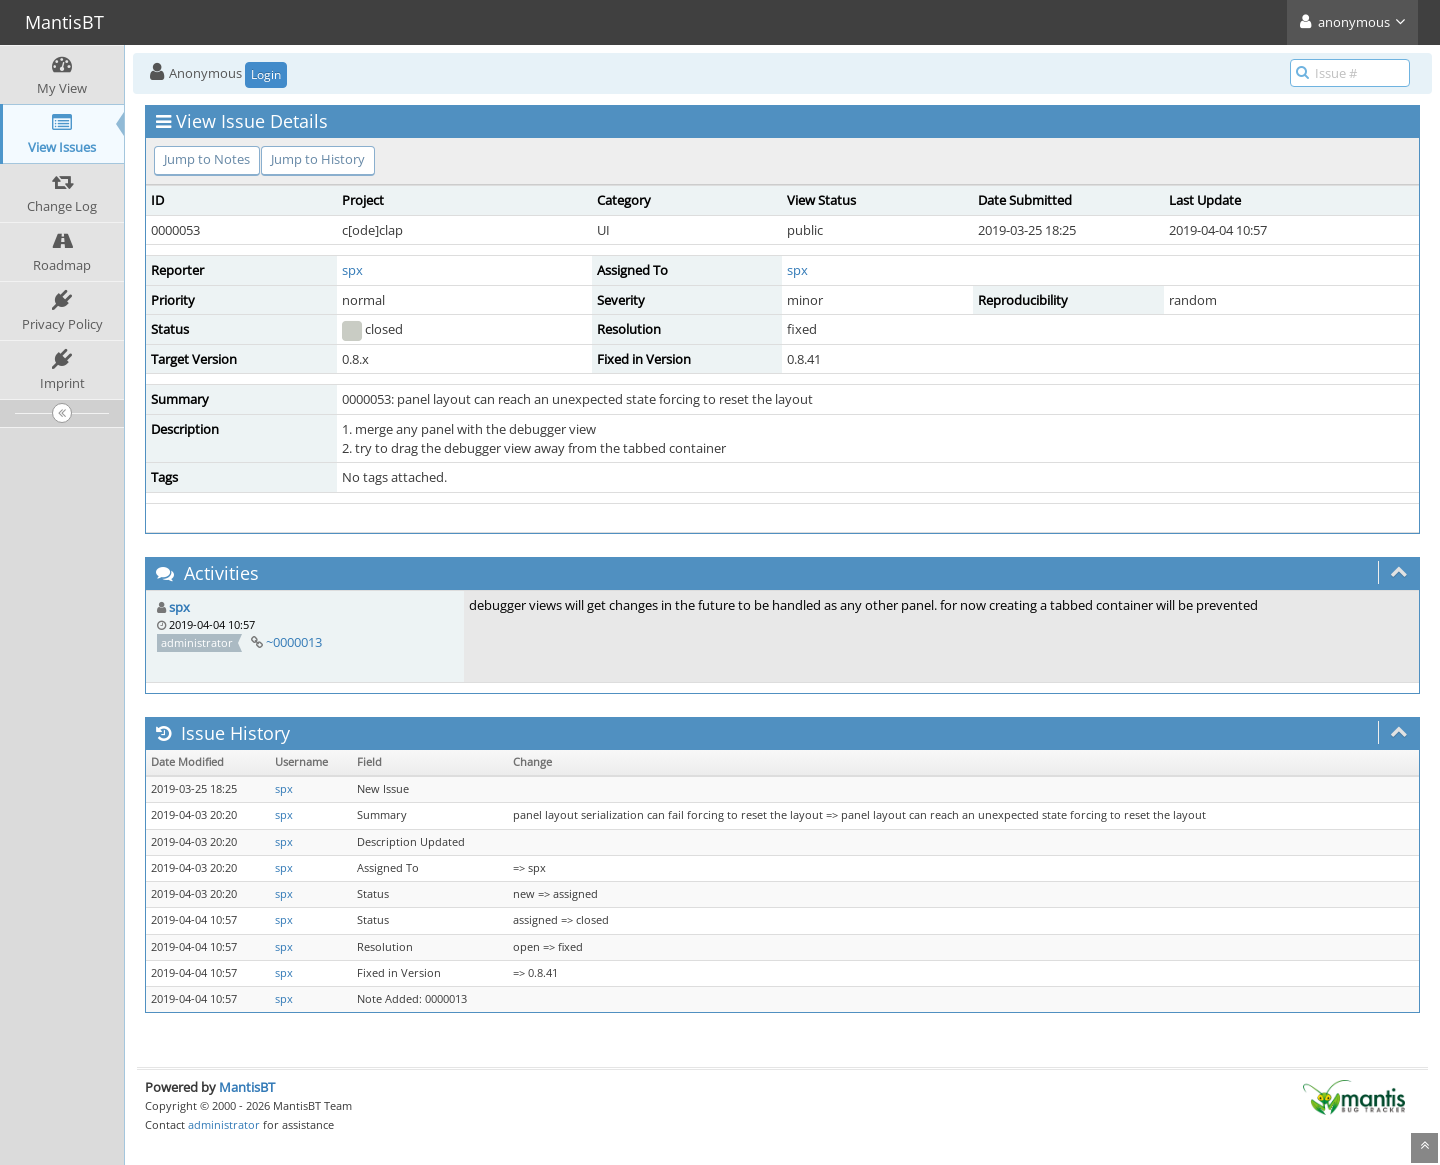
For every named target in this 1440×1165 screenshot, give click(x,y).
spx (352, 270)
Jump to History (318, 159)
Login (266, 74)
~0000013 (294, 642)
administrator (224, 1124)
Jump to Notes (207, 159)
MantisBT (247, 1087)
